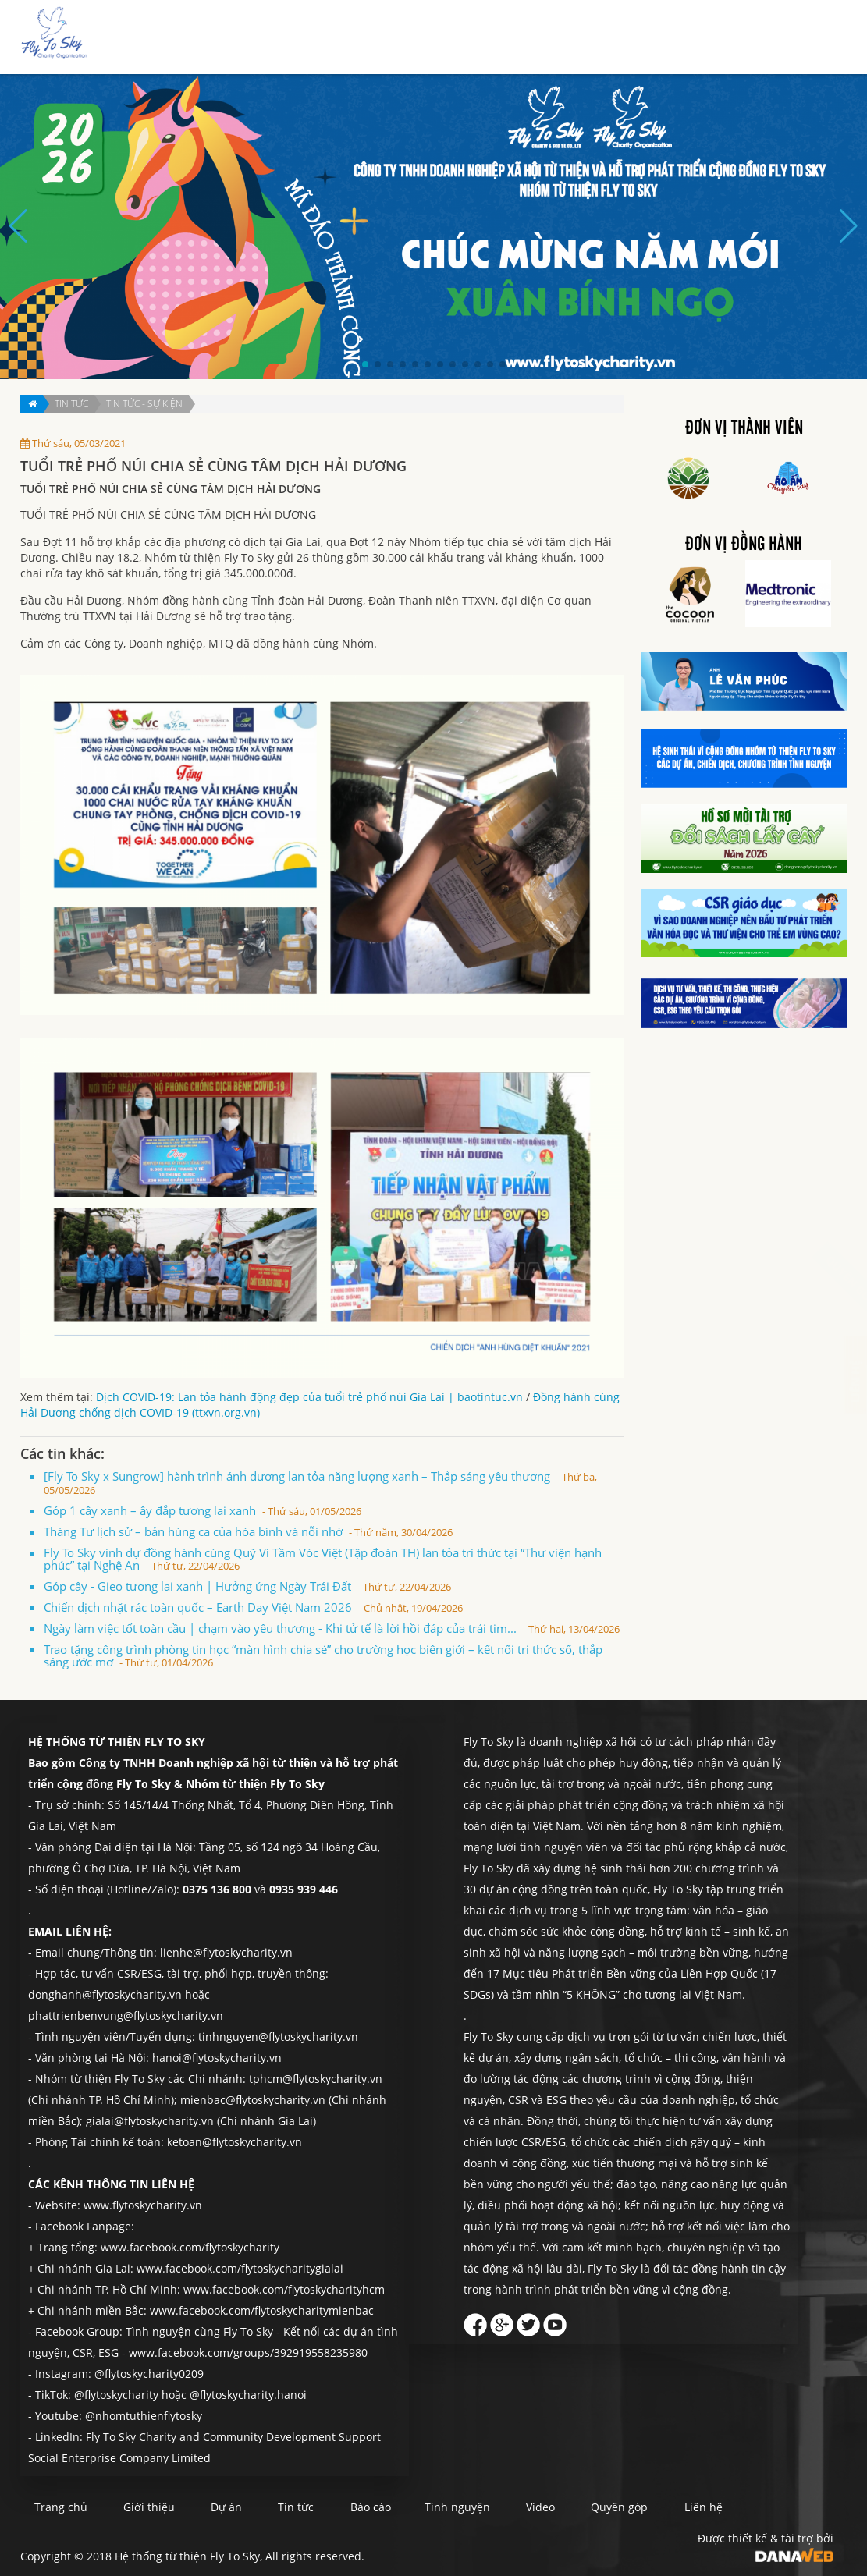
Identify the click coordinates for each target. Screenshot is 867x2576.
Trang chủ (356, 37)
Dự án (485, 37)
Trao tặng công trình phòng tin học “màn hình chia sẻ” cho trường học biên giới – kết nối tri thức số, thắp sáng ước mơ (323, 1655)
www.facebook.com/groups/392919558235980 (248, 2352)
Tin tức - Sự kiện (144, 403)
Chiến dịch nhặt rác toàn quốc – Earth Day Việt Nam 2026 (253, 1607)
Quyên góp (740, 37)
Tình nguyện (663, 37)
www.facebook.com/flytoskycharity (190, 2247)
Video (584, 2507)
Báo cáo (592, 37)
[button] (365, 364)
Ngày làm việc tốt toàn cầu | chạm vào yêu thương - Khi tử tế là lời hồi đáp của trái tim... (332, 1628)
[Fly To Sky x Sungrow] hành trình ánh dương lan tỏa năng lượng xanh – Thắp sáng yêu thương (320, 1482)
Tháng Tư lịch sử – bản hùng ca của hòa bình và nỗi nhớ (248, 1531)
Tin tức (536, 37)
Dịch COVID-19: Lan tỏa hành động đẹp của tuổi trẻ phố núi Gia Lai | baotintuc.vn (309, 1396)
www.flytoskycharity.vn (143, 2205)
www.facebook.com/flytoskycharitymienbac (262, 2310)
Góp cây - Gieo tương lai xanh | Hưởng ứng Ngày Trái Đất (247, 1586)
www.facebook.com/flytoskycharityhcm (284, 2289)
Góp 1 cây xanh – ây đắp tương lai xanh (202, 1510)
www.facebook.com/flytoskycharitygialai (240, 2268)
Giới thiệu (426, 37)
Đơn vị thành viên (744, 428)
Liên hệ (804, 37)
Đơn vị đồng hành (743, 544)
